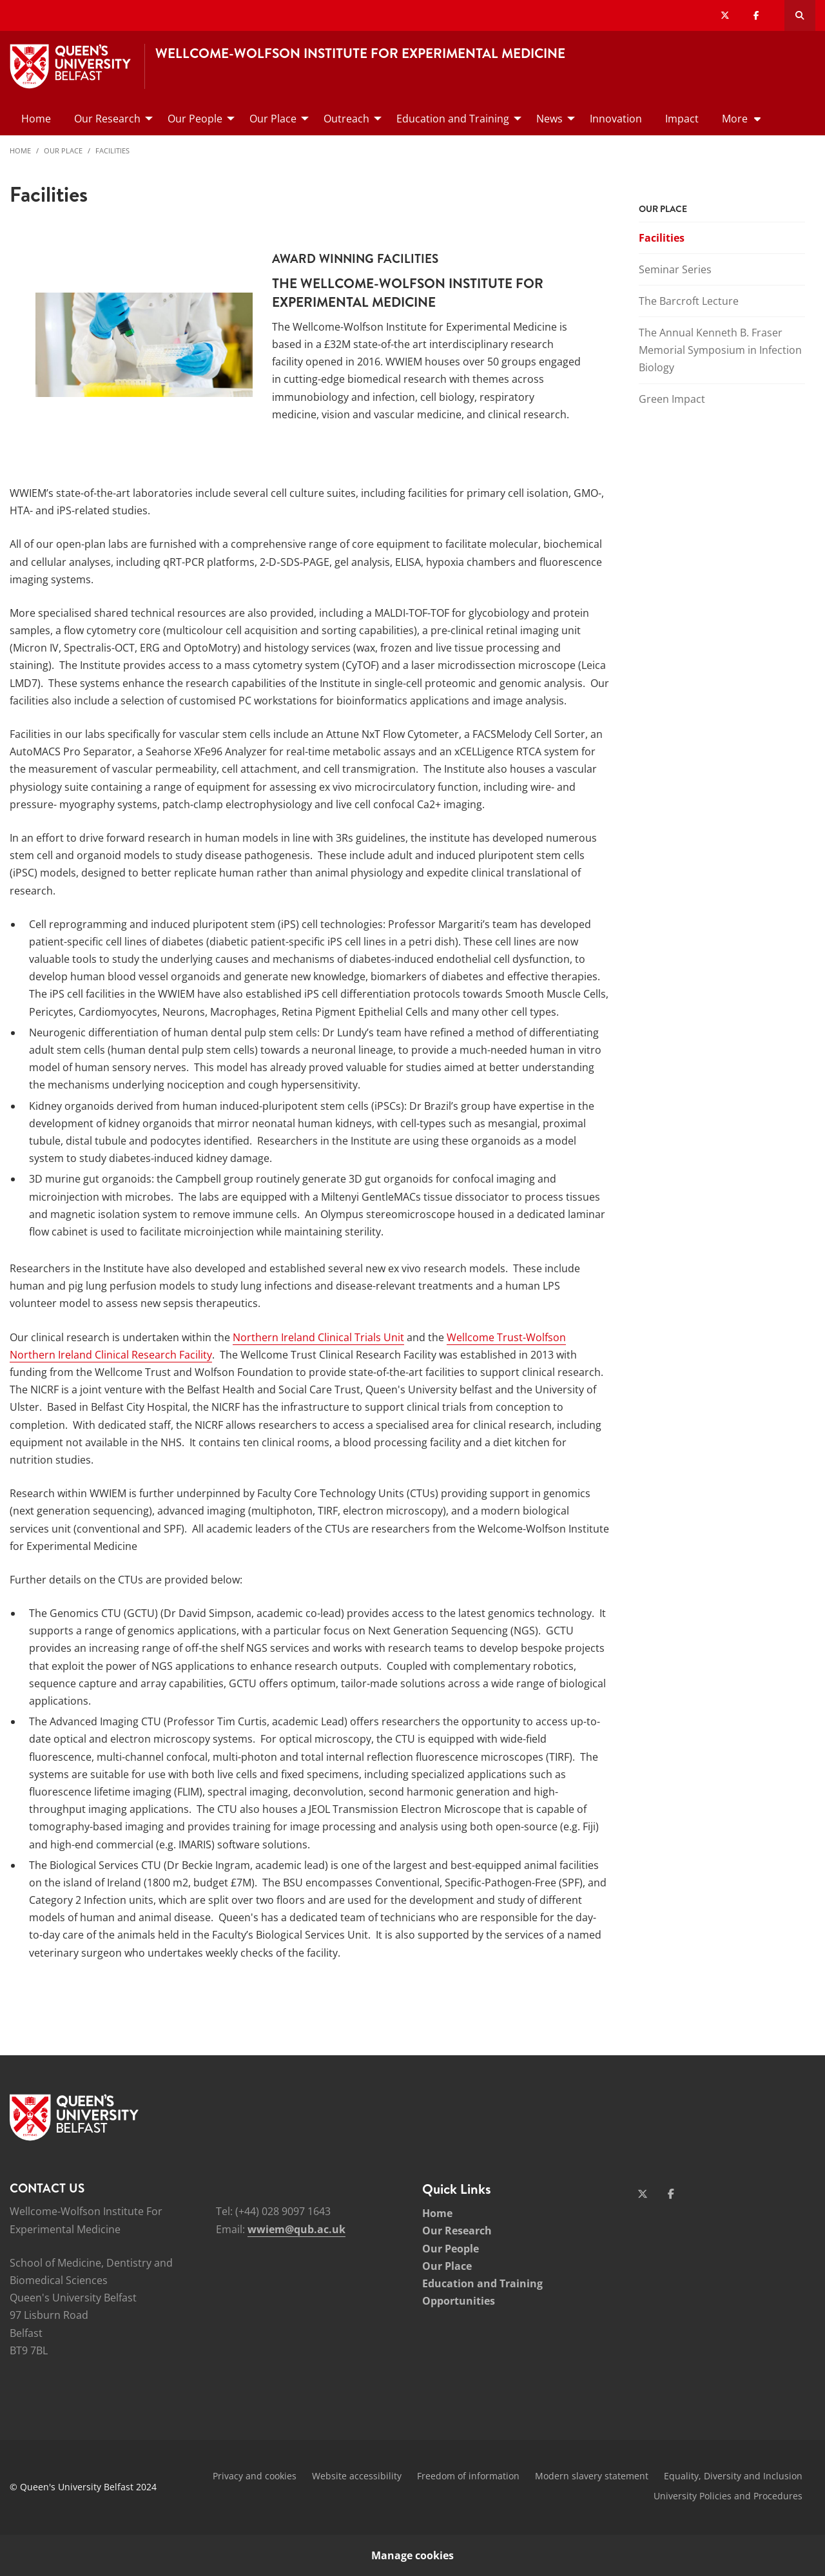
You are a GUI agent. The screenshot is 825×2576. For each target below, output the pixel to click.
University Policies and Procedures (728, 2496)
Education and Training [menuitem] (452, 118)
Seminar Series (675, 269)
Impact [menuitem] (682, 118)
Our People (450, 2249)
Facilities (112, 150)
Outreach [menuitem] (346, 118)
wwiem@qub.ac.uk (296, 2229)
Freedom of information (468, 2476)
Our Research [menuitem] (107, 118)
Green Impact (672, 399)
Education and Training (482, 2283)
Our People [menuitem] (195, 118)
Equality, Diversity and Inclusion (733, 2476)
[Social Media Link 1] (642, 2194)
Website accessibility (357, 2476)
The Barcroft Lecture (689, 301)
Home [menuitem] (36, 118)
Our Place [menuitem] (272, 118)
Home (20, 150)
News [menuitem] (549, 118)
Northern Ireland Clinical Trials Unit (318, 1337)
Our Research (457, 2230)
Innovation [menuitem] (616, 118)
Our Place (63, 150)
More (735, 118)
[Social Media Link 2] (671, 2194)
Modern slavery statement (591, 2476)
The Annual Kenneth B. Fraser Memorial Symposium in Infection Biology (720, 349)
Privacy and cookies (254, 2476)
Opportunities (458, 2301)
